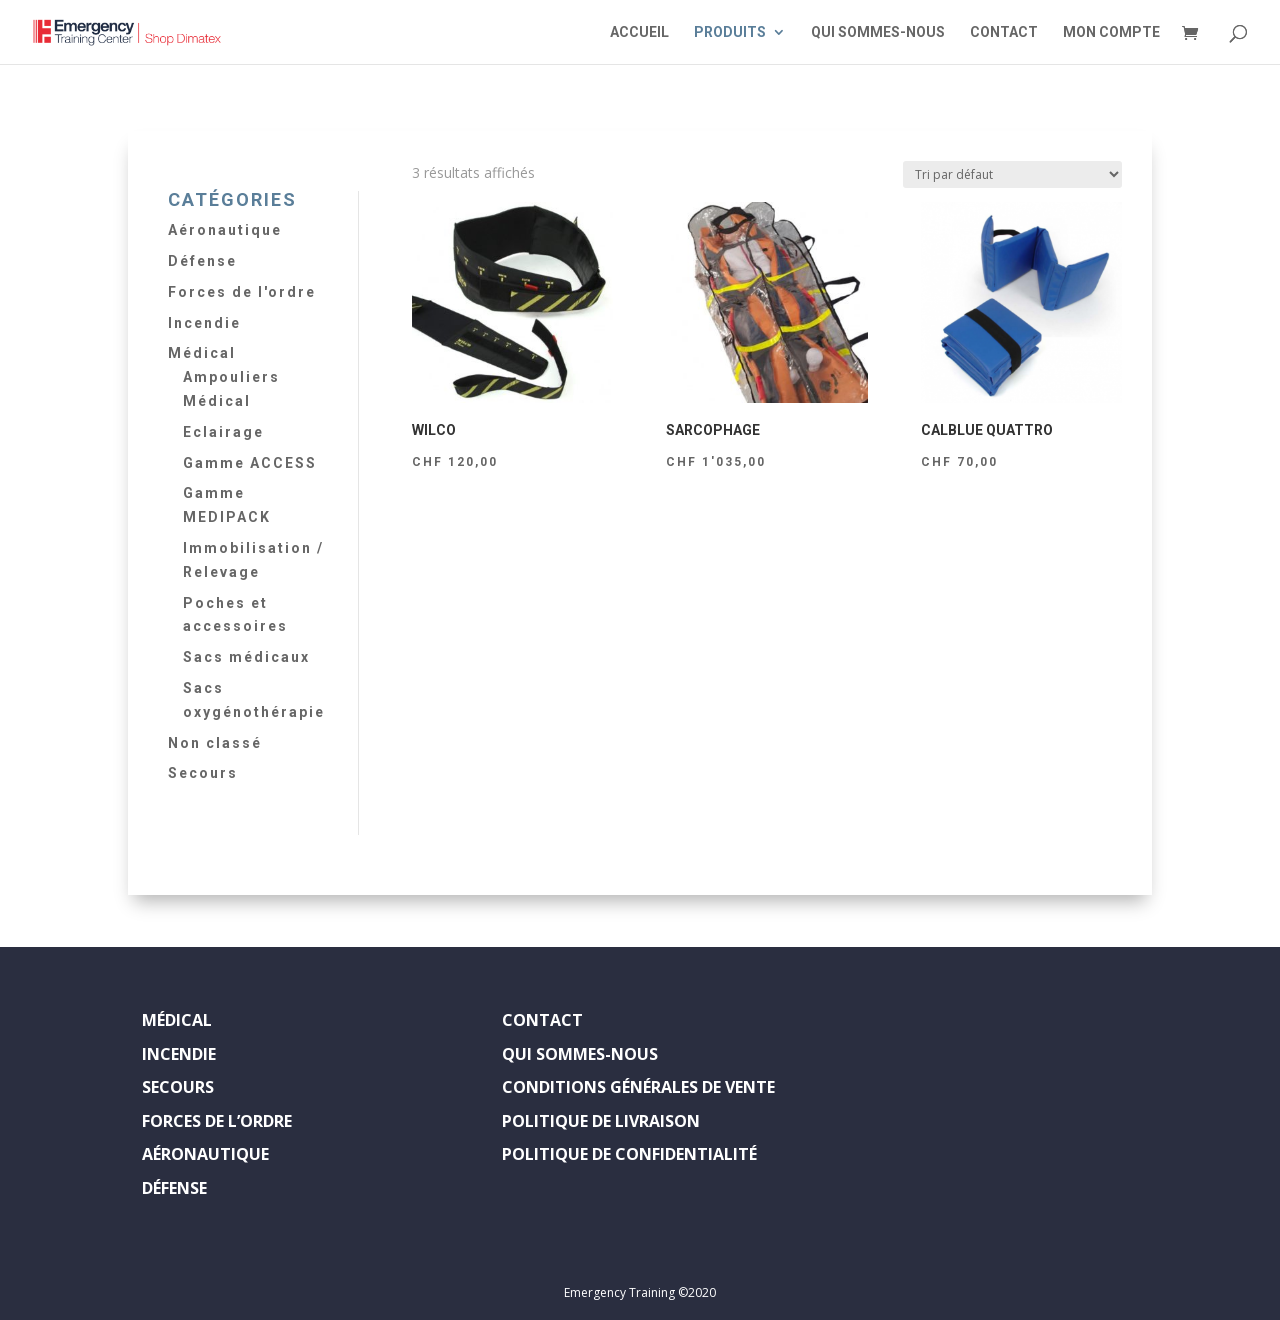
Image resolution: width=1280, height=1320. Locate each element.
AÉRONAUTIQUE (205, 1154)
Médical (202, 353)
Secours (203, 773)
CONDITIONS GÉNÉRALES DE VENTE (638, 1087)
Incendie (204, 323)
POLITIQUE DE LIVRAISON (601, 1121)
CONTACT (1004, 32)
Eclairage (223, 432)
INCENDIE (179, 1054)
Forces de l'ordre (242, 292)
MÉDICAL (177, 1020)
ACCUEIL (639, 32)
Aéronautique (225, 230)
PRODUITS (730, 32)
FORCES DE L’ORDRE (217, 1121)
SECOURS (178, 1087)
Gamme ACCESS (250, 463)
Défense (202, 261)
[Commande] (1012, 174)
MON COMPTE (1111, 32)
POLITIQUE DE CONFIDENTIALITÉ (629, 1154)
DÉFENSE (174, 1188)
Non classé (215, 743)
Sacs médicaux (246, 657)
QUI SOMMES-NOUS (878, 32)
